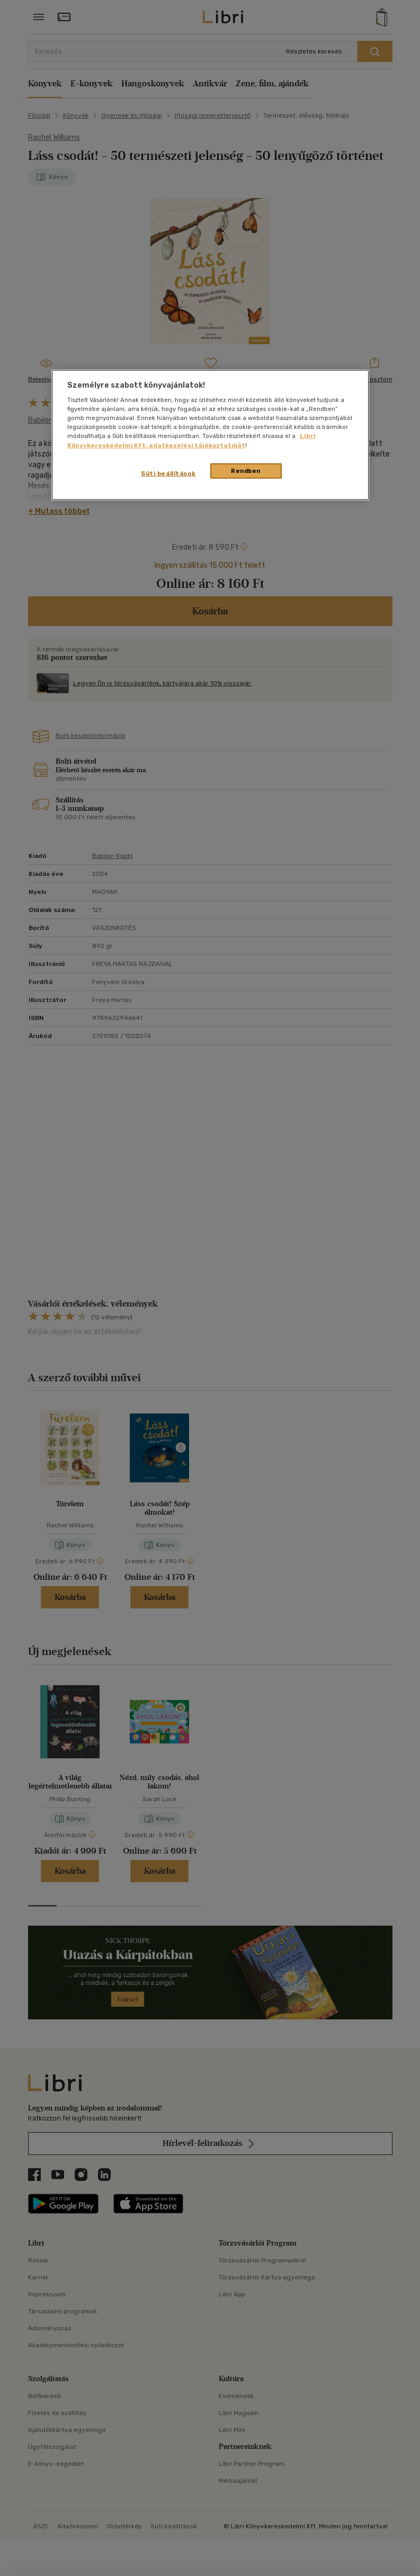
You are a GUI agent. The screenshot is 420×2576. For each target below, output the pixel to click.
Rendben (246, 470)
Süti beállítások (168, 473)
